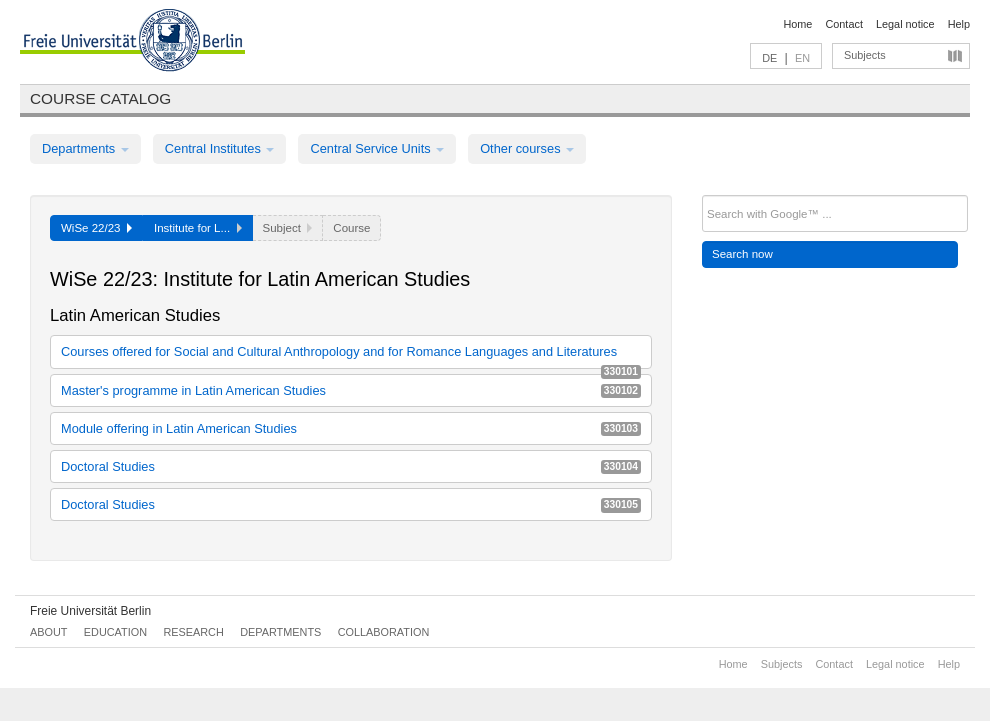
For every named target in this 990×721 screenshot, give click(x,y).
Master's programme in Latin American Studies (351, 390)
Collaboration (384, 632)
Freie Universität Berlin (90, 611)
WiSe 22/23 (96, 228)
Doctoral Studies (351, 466)
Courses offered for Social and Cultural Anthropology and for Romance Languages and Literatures (351, 355)
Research (193, 632)
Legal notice (905, 24)
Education (115, 632)
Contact (843, 24)
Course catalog (100, 98)
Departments (85, 148)
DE (769, 58)
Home (797, 24)
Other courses (527, 148)
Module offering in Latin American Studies (351, 428)
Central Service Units (377, 148)
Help (959, 24)
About (48, 632)
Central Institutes (220, 148)
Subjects (865, 55)
